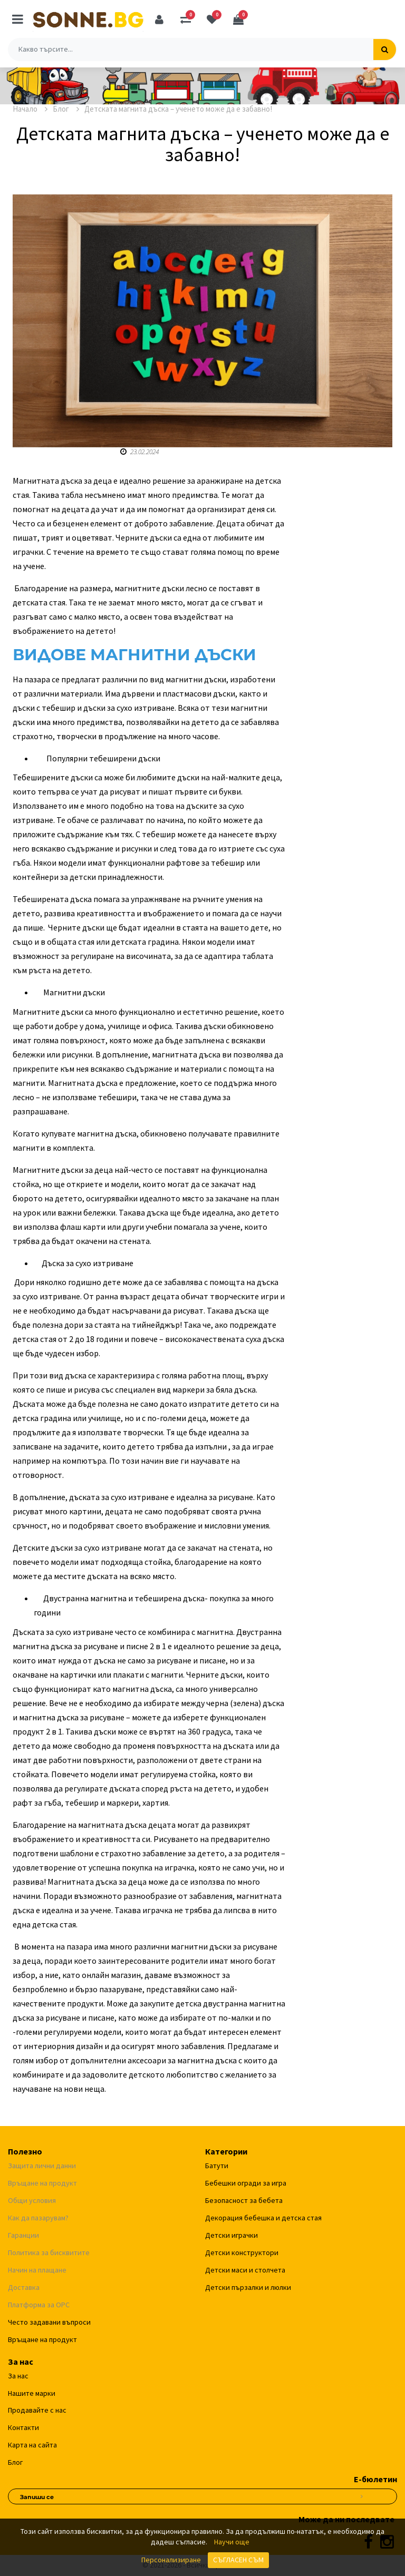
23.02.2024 (139, 451)
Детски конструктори (241, 2252)
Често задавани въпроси (49, 2322)
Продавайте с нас (37, 2410)
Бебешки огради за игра (245, 2183)
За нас (18, 2376)
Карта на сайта (32, 2445)
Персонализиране (171, 2559)
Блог (66, 109)
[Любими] (212, 19)
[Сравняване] (185, 19)
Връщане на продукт (42, 2339)
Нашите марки (31, 2393)
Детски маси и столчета (245, 2270)
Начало (30, 109)
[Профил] (159, 19)
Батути (216, 2165)
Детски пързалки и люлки (248, 2287)
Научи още (231, 2541)
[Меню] (17, 19)
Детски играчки (231, 2235)
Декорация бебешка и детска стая (263, 2217)
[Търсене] (384, 49)
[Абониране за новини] (361, 2495)
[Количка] (238, 19)
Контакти (23, 2427)
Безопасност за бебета (244, 2200)
